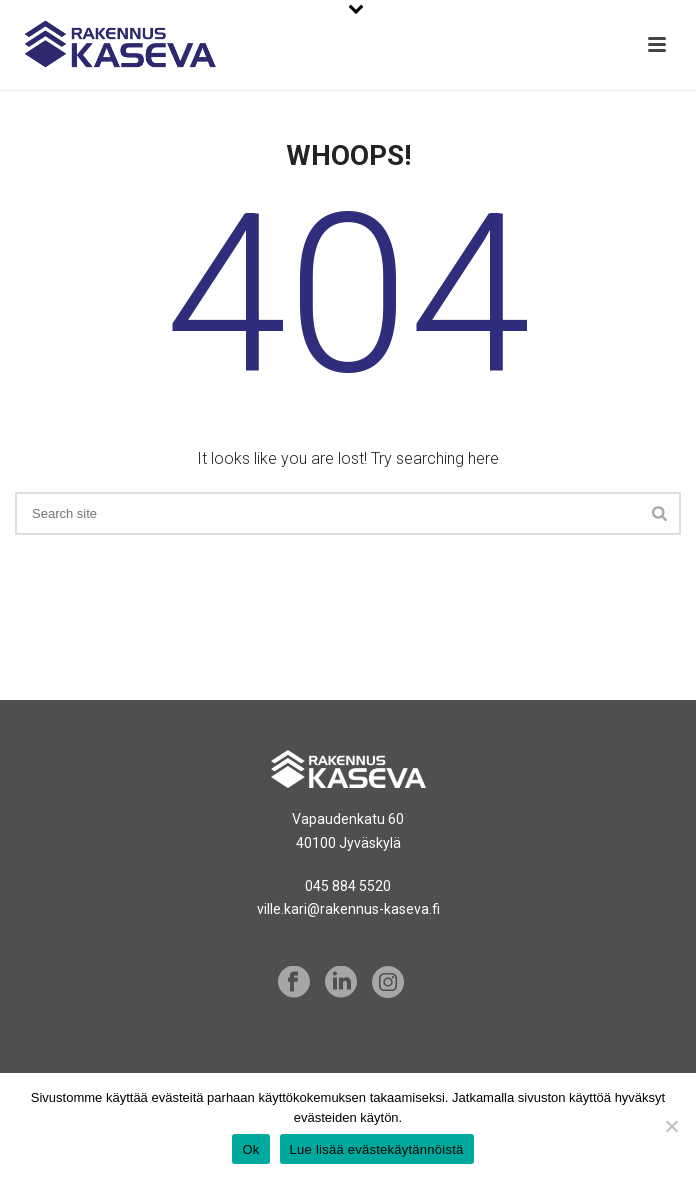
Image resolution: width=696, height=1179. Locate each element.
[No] (671, 1126)
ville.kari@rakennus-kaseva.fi (348, 909)
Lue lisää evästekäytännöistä (377, 1149)
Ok (250, 1149)
